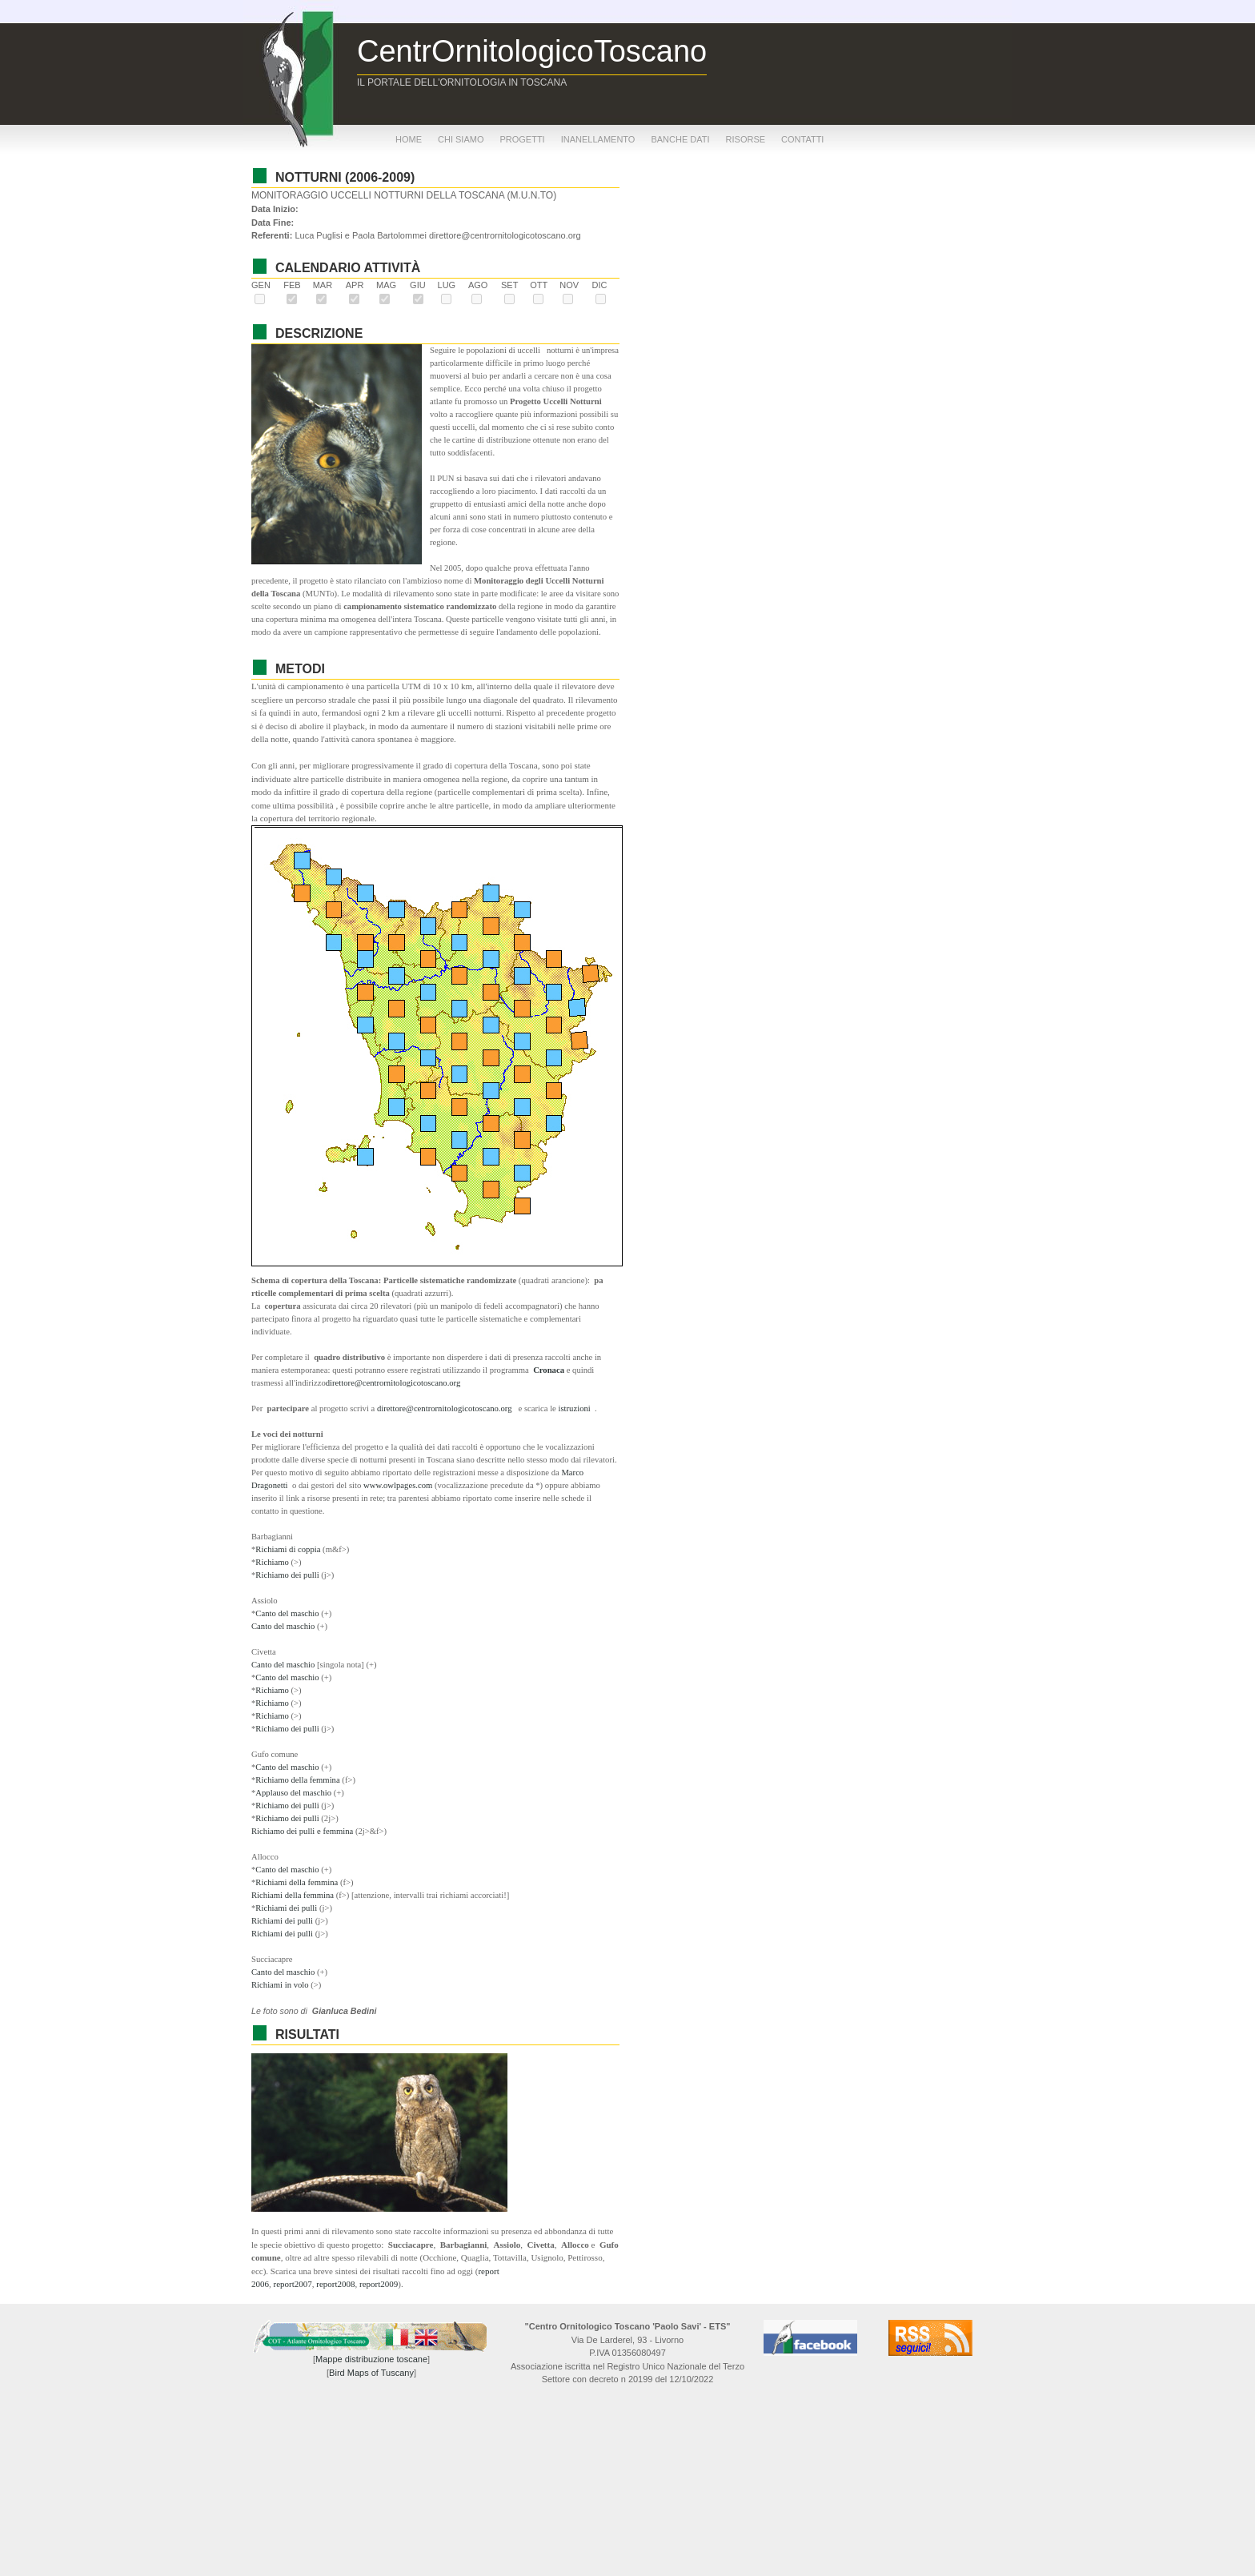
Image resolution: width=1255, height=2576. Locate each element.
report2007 (293, 2284)
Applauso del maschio (294, 1792)
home (408, 139)
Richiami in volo (281, 1984)
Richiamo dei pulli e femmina (303, 1831)
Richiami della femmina (297, 1882)
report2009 (378, 2284)
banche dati (680, 139)
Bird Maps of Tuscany (371, 2372)
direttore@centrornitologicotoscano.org (393, 1382)
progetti (521, 139)
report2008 (335, 2284)
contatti (802, 139)
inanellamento (598, 139)
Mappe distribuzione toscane (371, 2359)
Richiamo (273, 1562)
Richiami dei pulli (287, 1908)
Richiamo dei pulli (288, 1575)
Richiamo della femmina (298, 1780)
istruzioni (576, 1408)
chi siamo (460, 139)
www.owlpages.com (397, 1485)
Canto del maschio (288, 1613)
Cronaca (548, 1370)
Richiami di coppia (289, 1549)
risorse (746, 139)
